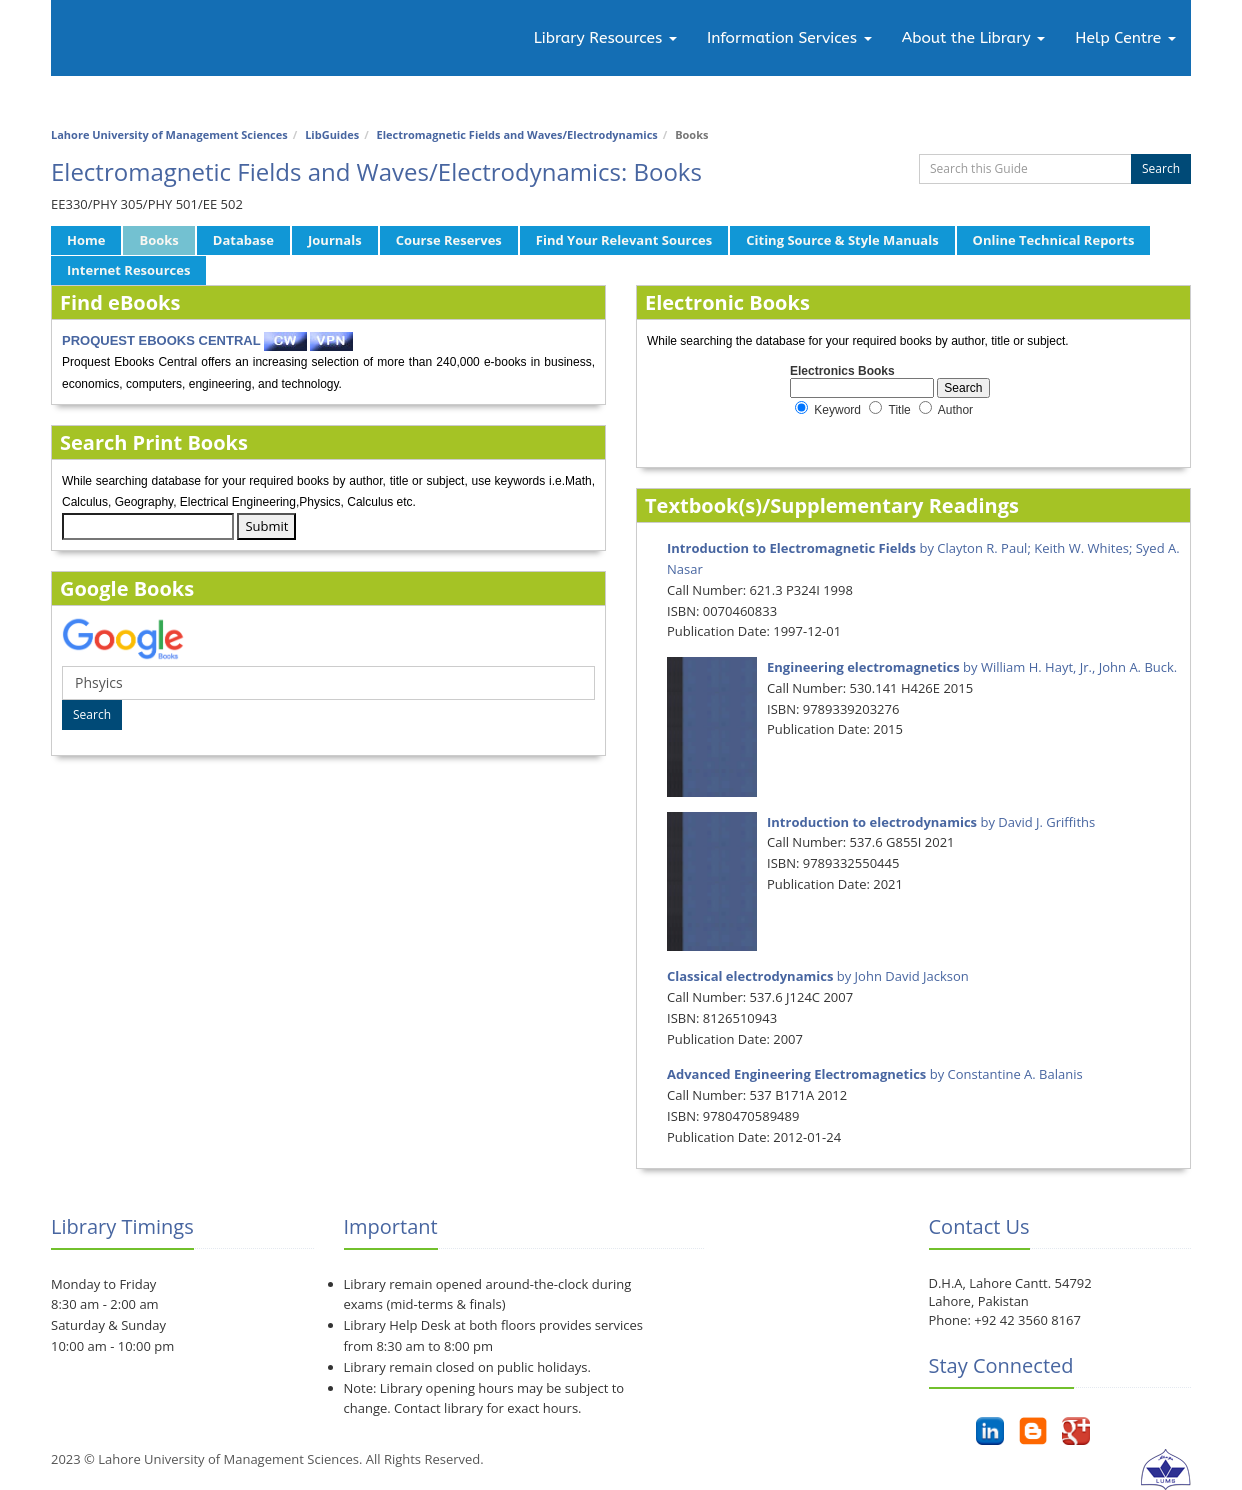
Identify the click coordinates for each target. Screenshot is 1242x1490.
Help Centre (1125, 38)
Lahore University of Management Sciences (169, 134)
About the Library (973, 38)
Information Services (789, 38)
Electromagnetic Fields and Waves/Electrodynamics (517, 134)
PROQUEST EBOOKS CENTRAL (161, 340)
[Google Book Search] (328, 683)
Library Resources (605, 38)
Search (1161, 168)
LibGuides (332, 134)
